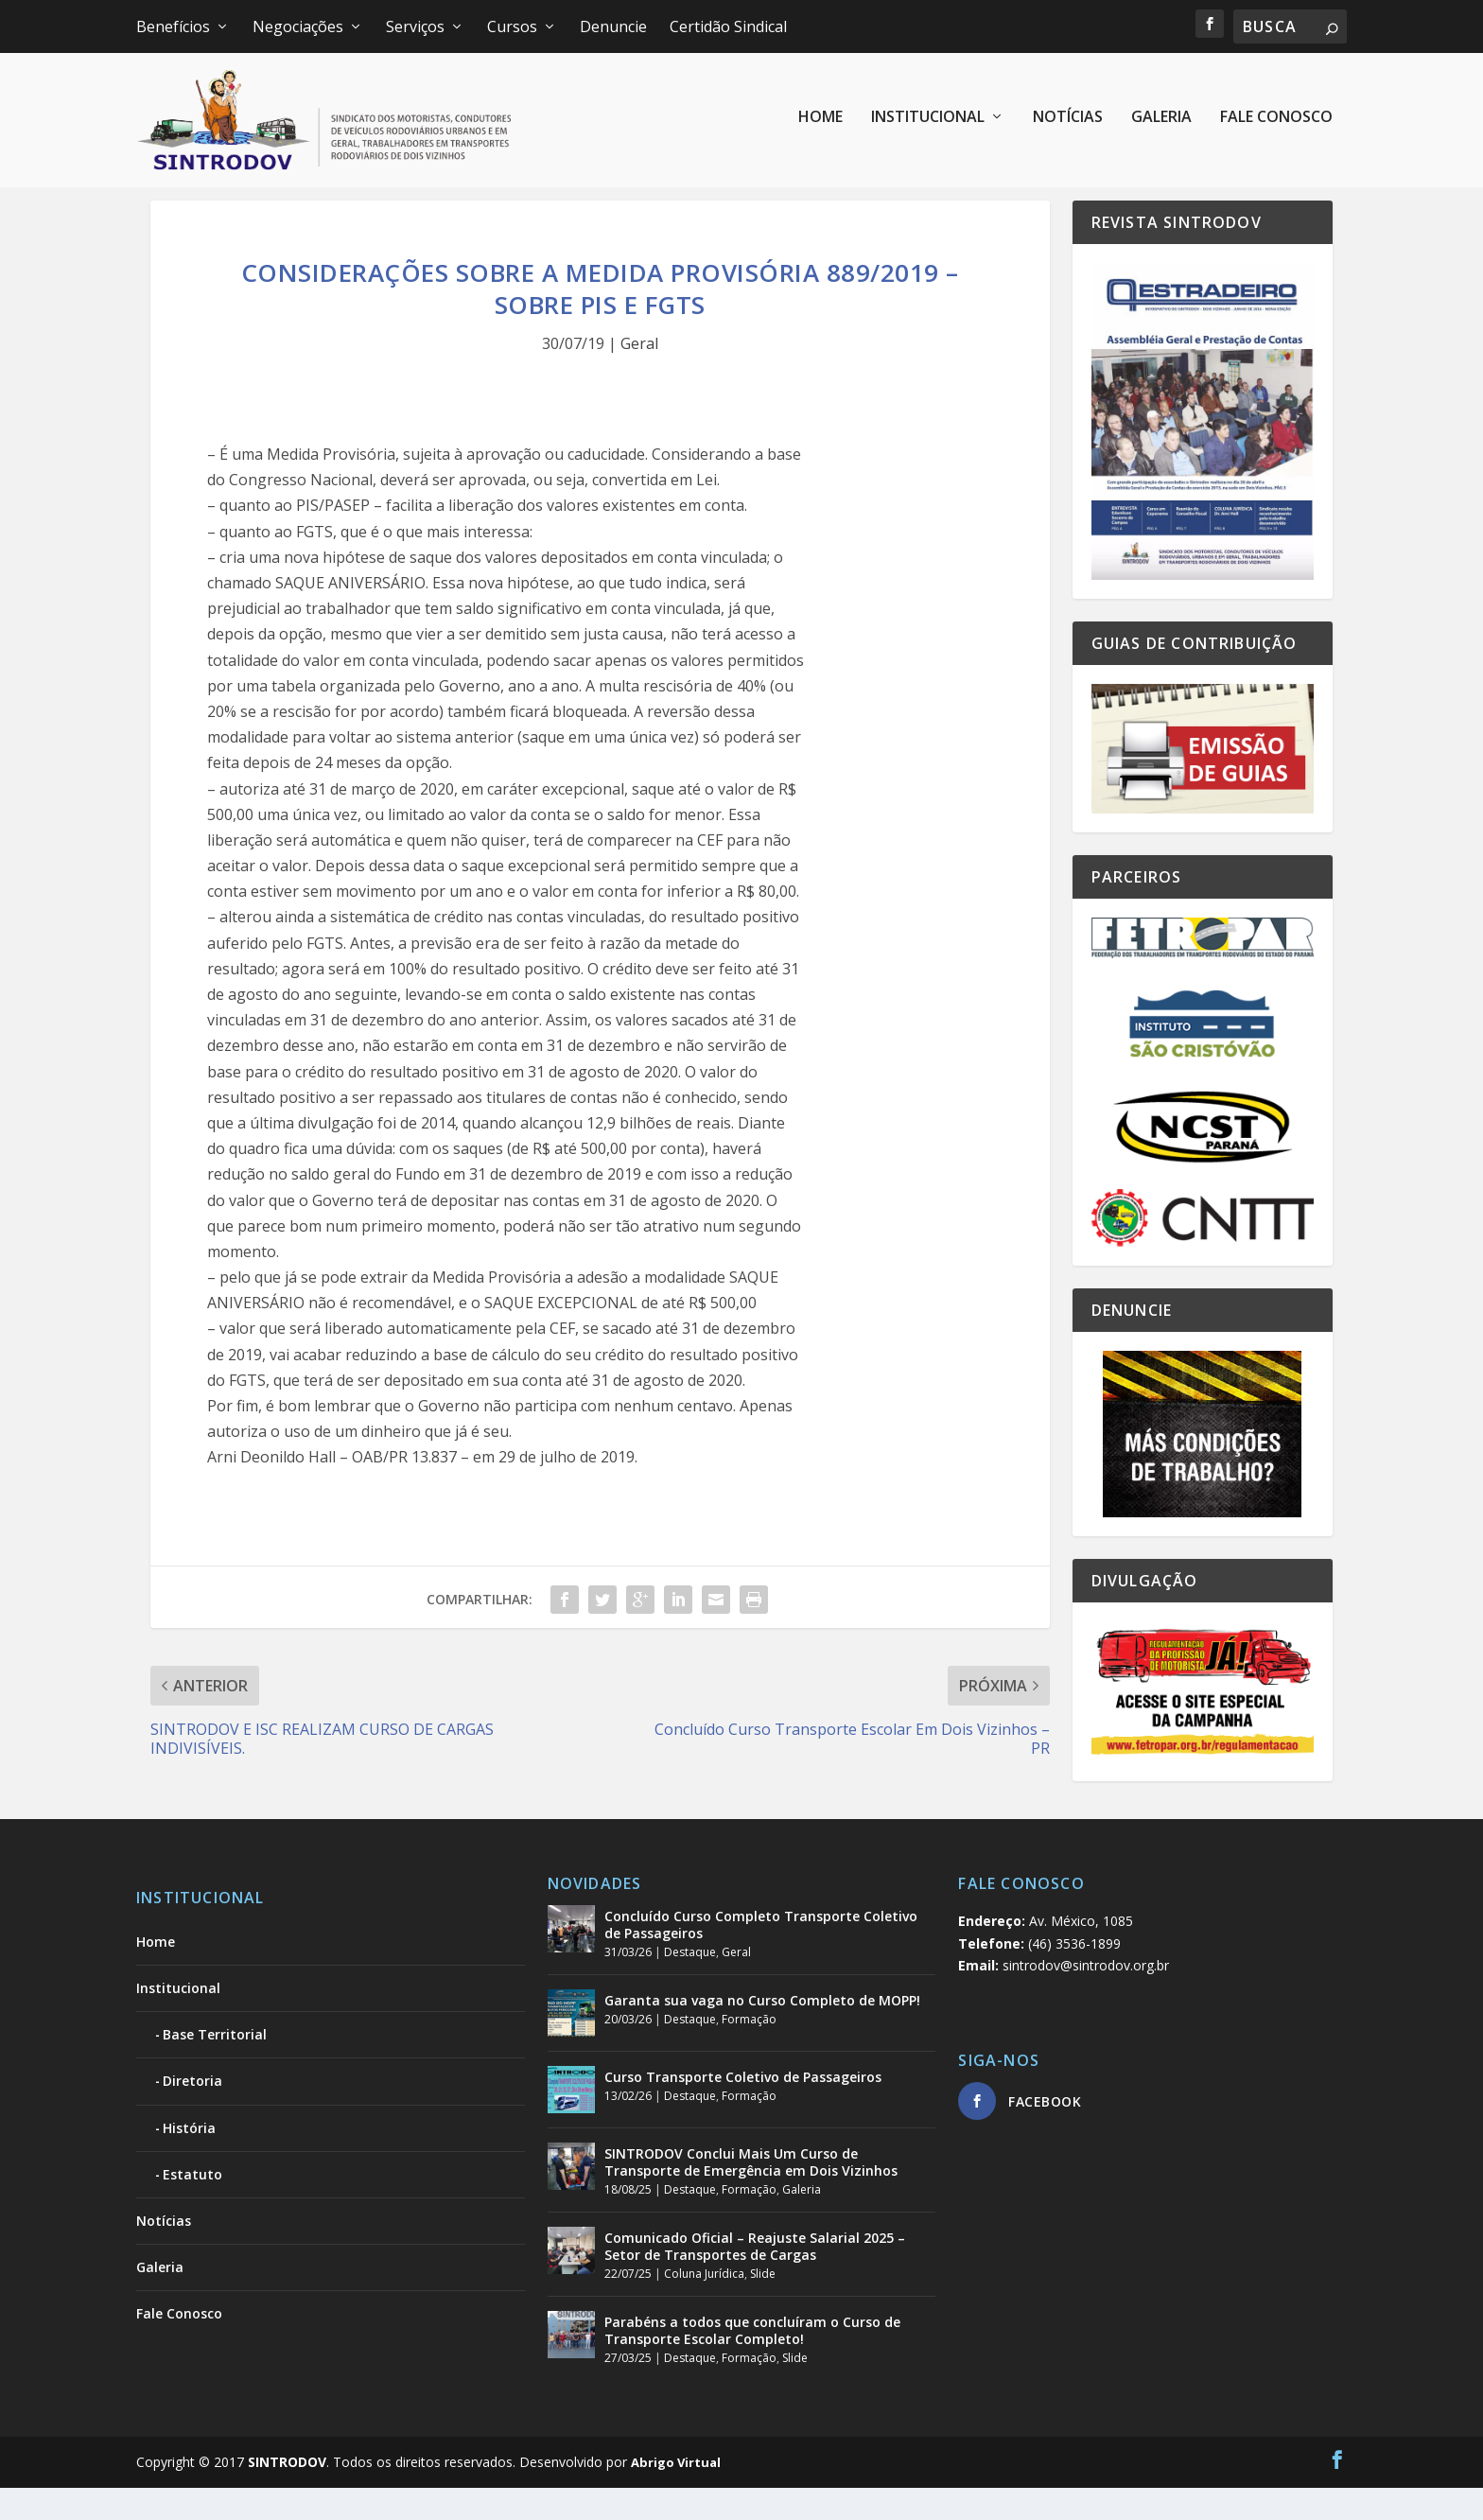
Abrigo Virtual (676, 2494)
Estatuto (192, 2205)
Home (820, 125)
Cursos (512, 26)
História (189, 2159)
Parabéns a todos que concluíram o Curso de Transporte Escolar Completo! (752, 2361)
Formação (749, 2051)
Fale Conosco (1276, 125)
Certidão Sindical (728, 26)
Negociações (298, 26)
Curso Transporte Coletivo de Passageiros (742, 2109)
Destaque (690, 1984)
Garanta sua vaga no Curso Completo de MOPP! (762, 2032)
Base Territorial (215, 2066)
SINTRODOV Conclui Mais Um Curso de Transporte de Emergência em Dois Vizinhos (751, 2194)
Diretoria (192, 2113)
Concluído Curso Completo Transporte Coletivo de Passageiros (760, 1956)
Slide (763, 2306)
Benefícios (173, 26)
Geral (639, 375)
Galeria (1161, 125)
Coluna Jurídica (704, 2306)
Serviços (415, 26)
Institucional (928, 125)
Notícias (1068, 125)
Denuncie (613, 26)
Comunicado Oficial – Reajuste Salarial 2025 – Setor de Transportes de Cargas (754, 2277)
